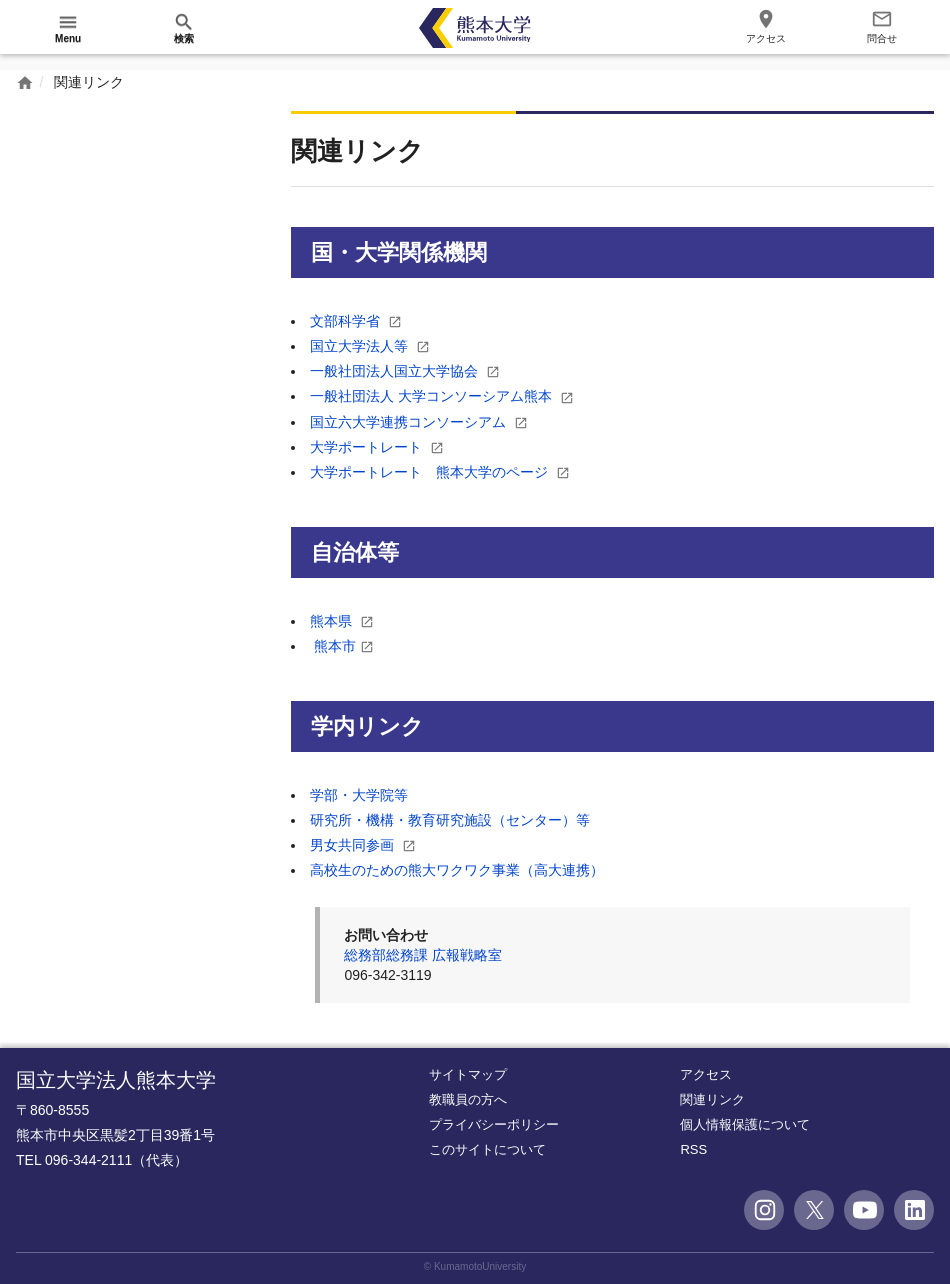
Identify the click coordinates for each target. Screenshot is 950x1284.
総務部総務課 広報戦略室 (423, 955)
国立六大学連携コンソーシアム (410, 421)
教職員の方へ (468, 1098)
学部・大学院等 (359, 794)
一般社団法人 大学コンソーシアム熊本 (433, 396)
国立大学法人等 (361, 346)
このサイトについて (487, 1149)
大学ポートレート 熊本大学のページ (431, 472)
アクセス (706, 1073)
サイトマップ (468, 1073)
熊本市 (335, 646)
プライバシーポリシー (494, 1124)
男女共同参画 (354, 845)
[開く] (68, 28)
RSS (693, 1149)
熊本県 (333, 620)
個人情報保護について (745, 1124)
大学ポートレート (368, 446)
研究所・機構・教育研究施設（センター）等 (450, 820)
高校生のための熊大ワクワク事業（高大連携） (457, 870)
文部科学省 (347, 321)
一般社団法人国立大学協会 (396, 371)
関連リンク (712, 1098)
